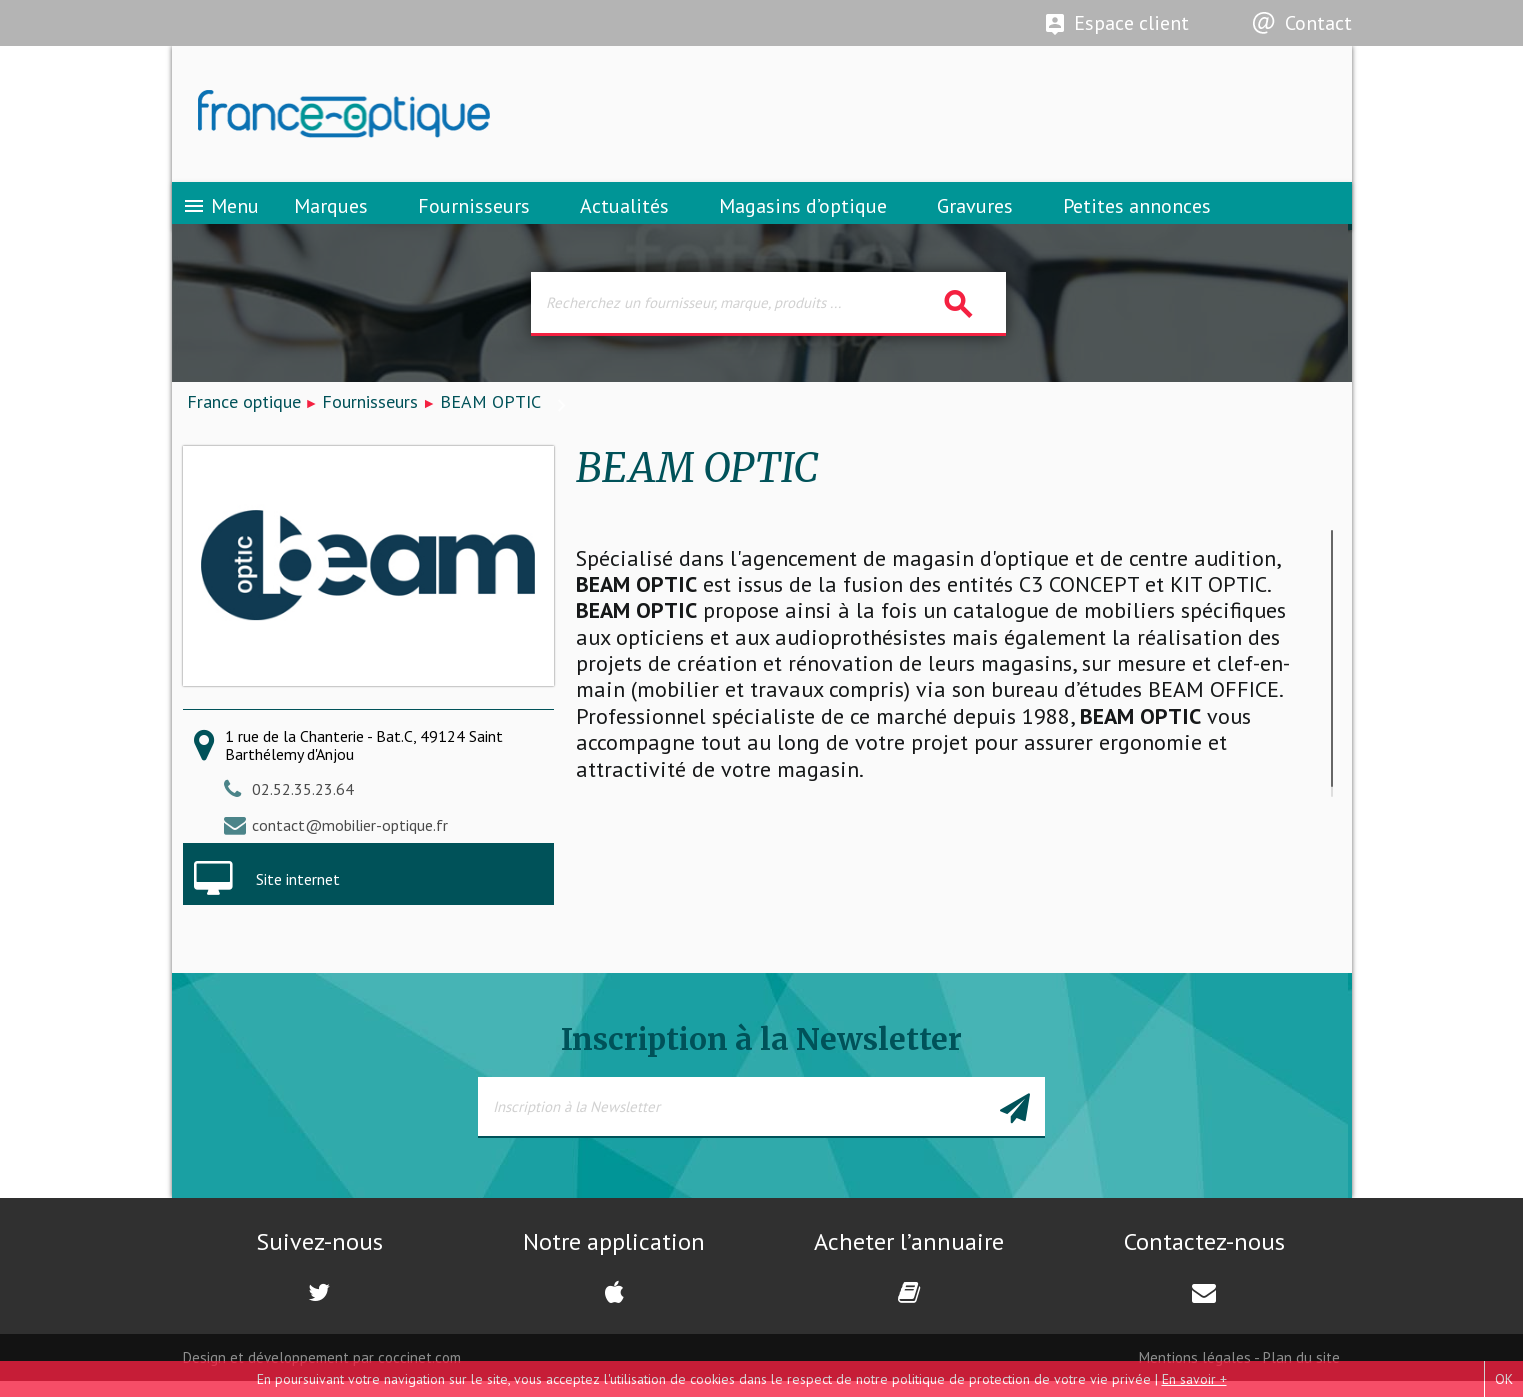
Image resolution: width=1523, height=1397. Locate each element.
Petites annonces (1137, 215)
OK (1504, 1379)
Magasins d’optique (803, 215)
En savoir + (1194, 1379)
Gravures (975, 215)
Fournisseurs (474, 215)
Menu (220, 215)
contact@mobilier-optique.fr (350, 840)
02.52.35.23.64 (303, 804)
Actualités (624, 215)
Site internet (298, 894)
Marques (331, 215)
